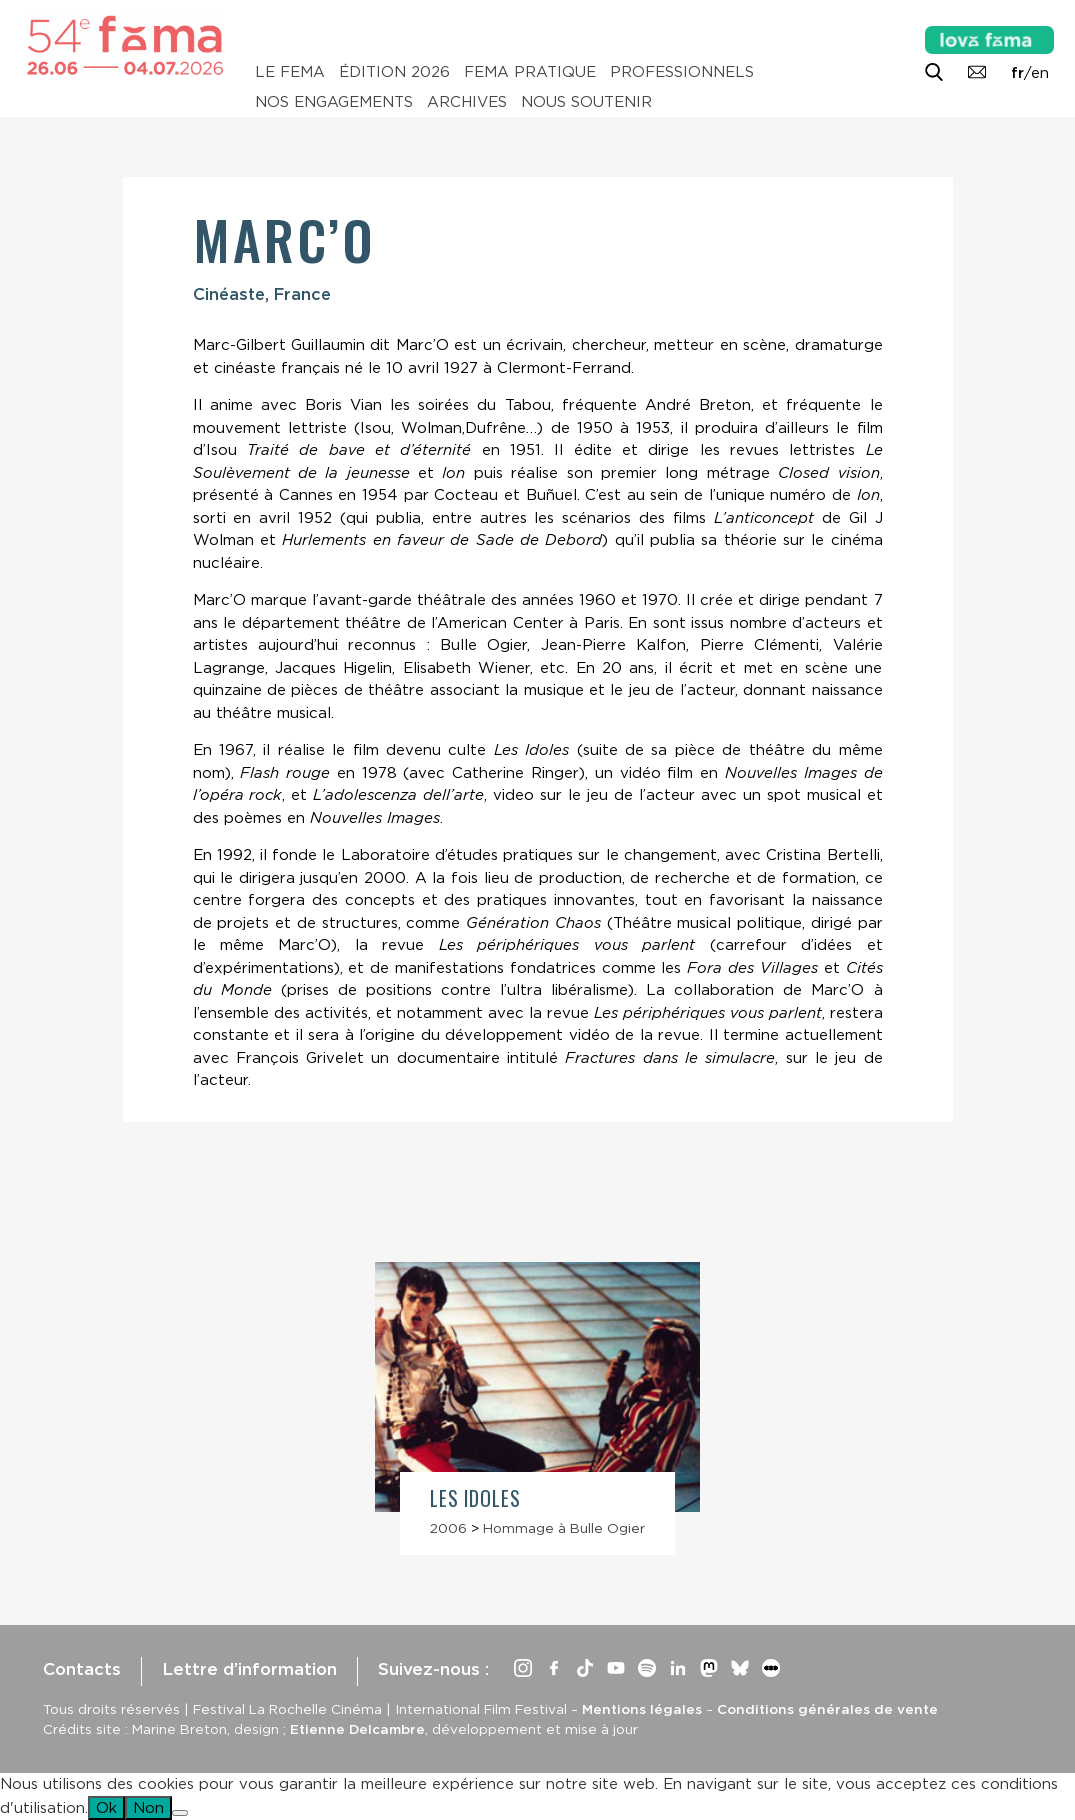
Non (148, 1808)
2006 (448, 1528)
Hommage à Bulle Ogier (564, 1528)
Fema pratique (530, 72)
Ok (106, 1808)
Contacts (82, 1669)
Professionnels (682, 72)
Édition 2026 (394, 72)
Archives (467, 102)
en (1040, 73)
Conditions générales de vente (827, 1709)
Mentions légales (642, 1709)
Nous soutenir (586, 102)
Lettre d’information (249, 1669)
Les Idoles (475, 1498)
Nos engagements (334, 102)
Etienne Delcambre (357, 1729)
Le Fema (290, 72)
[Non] (180, 1813)
